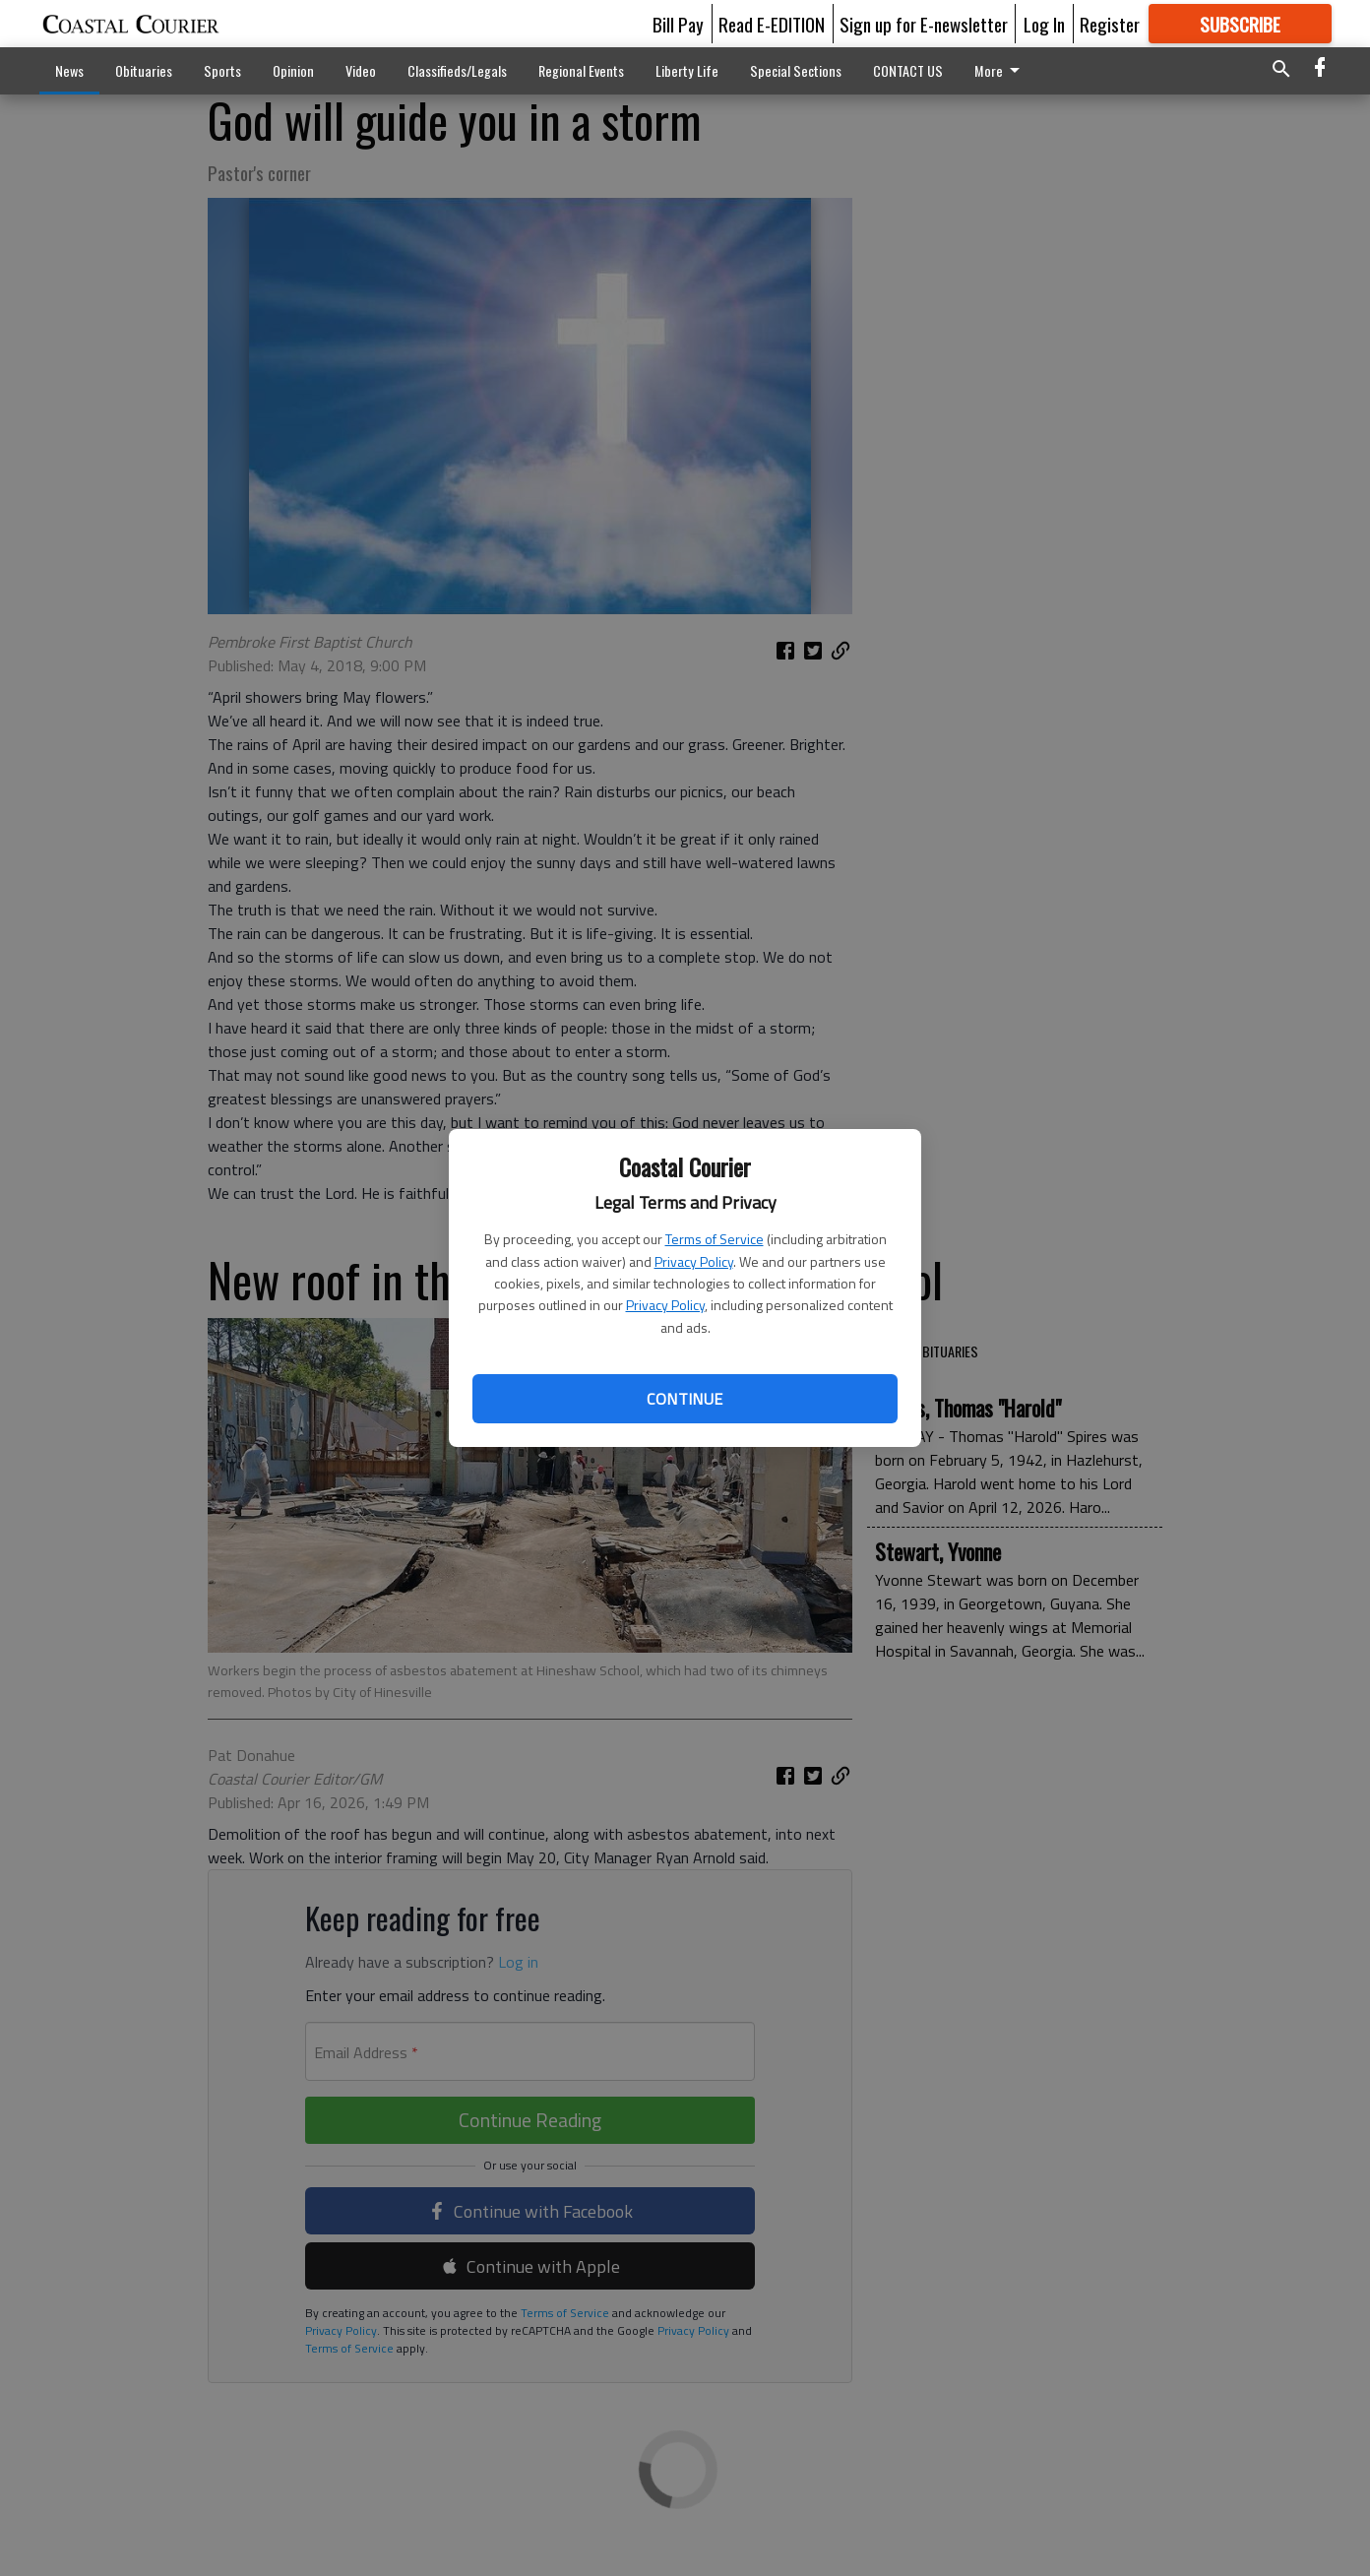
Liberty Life (686, 70)
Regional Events (581, 70)
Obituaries (143, 70)
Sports (222, 70)
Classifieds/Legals (457, 70)
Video (360, 70)
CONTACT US (908, 70)
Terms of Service (714, 1238)
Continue (684, 1399)
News (69, 70)
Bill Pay (678, 23)
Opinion (293, 70)
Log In (1044, 23)
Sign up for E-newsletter (924, 23)
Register (1110, 23)
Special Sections (795, 70)
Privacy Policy (693, 1261)
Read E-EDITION (771, 23)
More (1000, 70)
